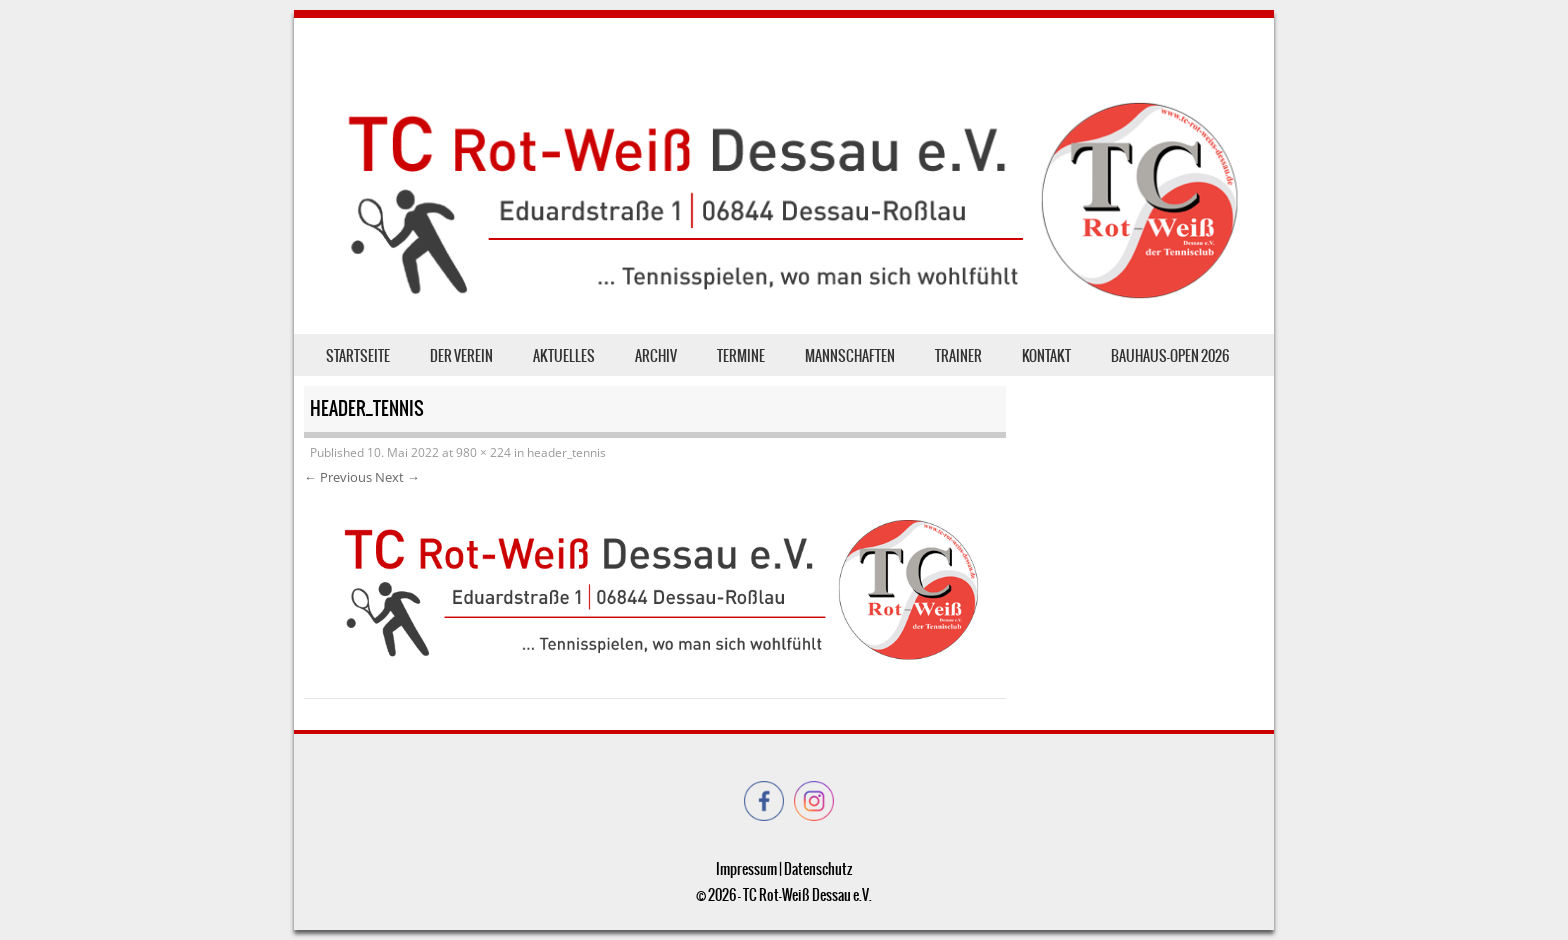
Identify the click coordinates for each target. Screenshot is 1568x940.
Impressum (746, 869)
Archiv (656, 356)
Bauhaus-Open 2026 (1170, 356)
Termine (741, 356)
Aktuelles (564, 356)
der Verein (461, 356)
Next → (397, 477)
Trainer (958, 356)
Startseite (358, 356)
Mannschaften (850, 356)
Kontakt (1046, 356)
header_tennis (566, 452)
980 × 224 (483, 452)
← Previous (338, 477)
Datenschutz (818, 869)
